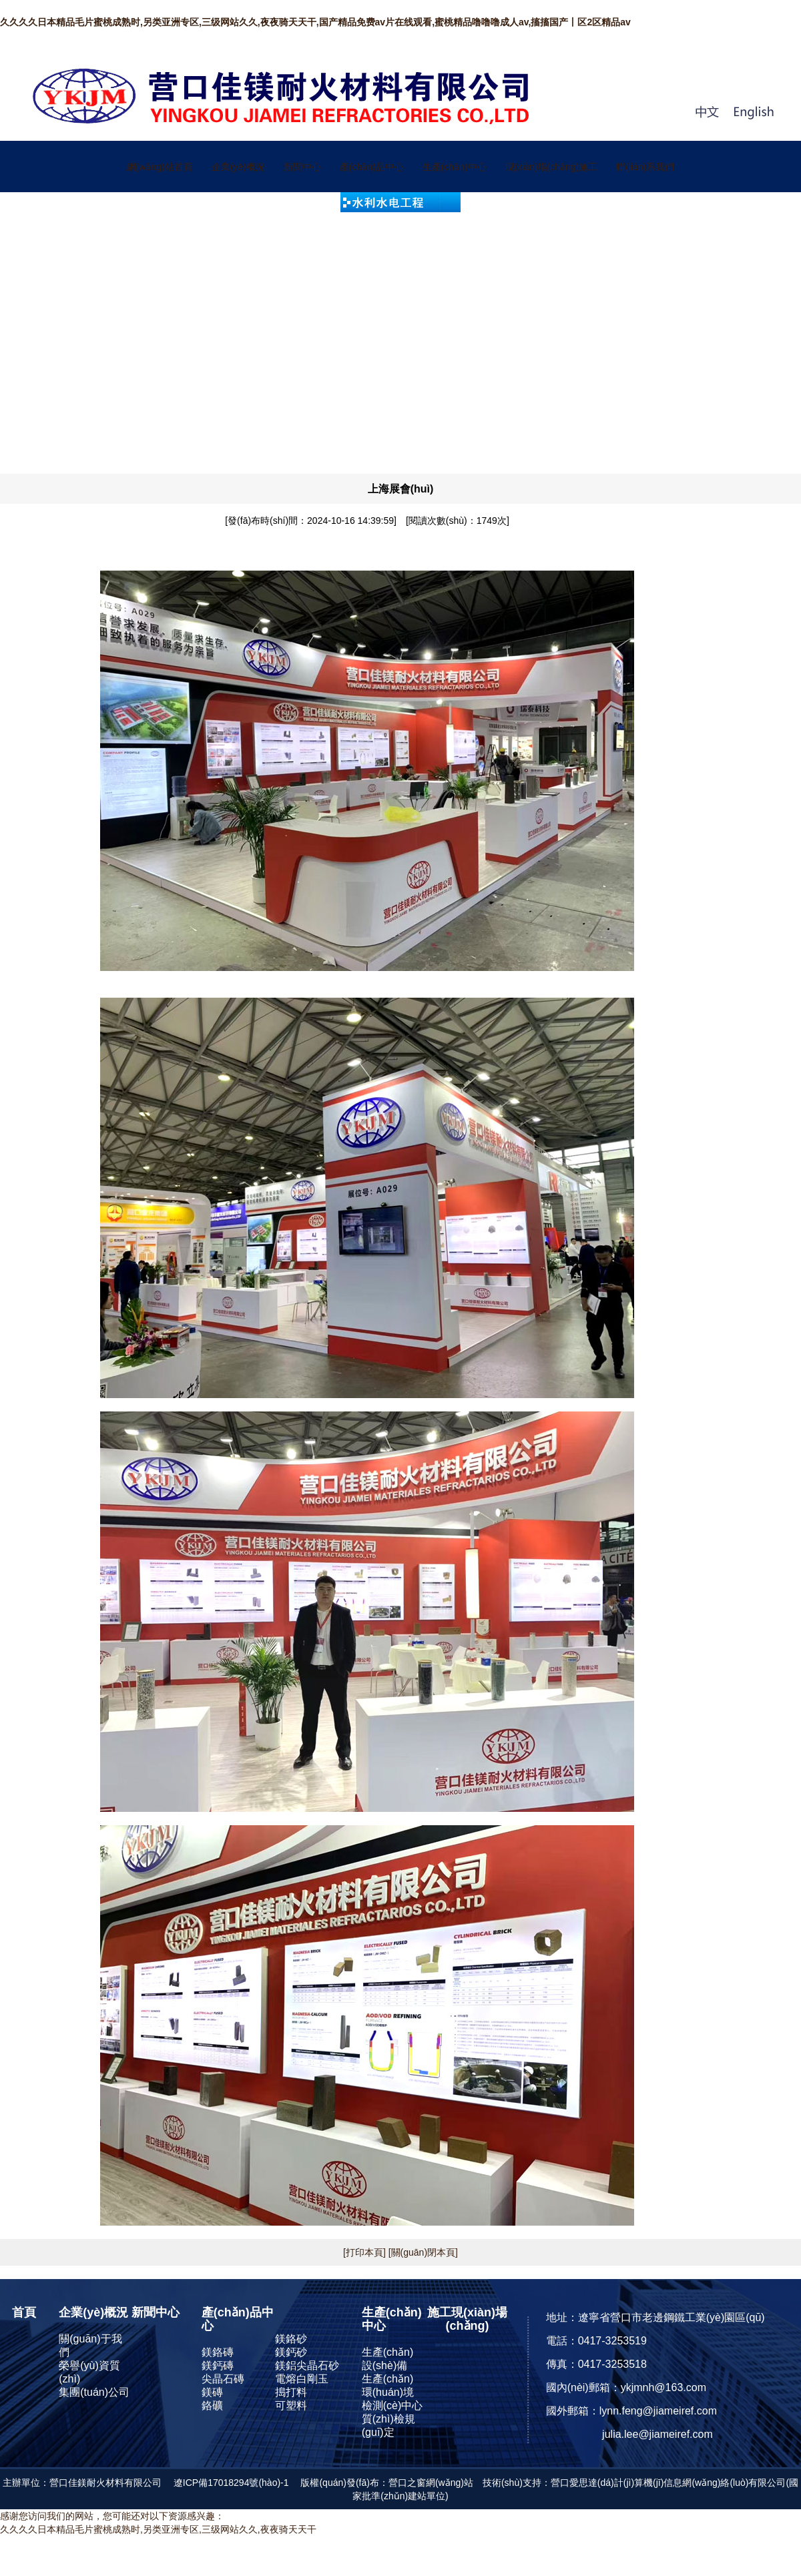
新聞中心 (302, 167)
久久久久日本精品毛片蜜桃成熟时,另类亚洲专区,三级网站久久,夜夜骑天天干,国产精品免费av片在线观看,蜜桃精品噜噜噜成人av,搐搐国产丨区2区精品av (315, 22)
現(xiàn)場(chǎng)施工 (551, 167)
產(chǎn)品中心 (372, 167)
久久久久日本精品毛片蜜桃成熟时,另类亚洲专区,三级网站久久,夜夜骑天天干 (158, 2529)
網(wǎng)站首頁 (160, 167)
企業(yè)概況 (238, 167)
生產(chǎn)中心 (455, 167)
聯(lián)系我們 (645, 167)
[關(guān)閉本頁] (422, 2252)
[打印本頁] (364, 2252)
